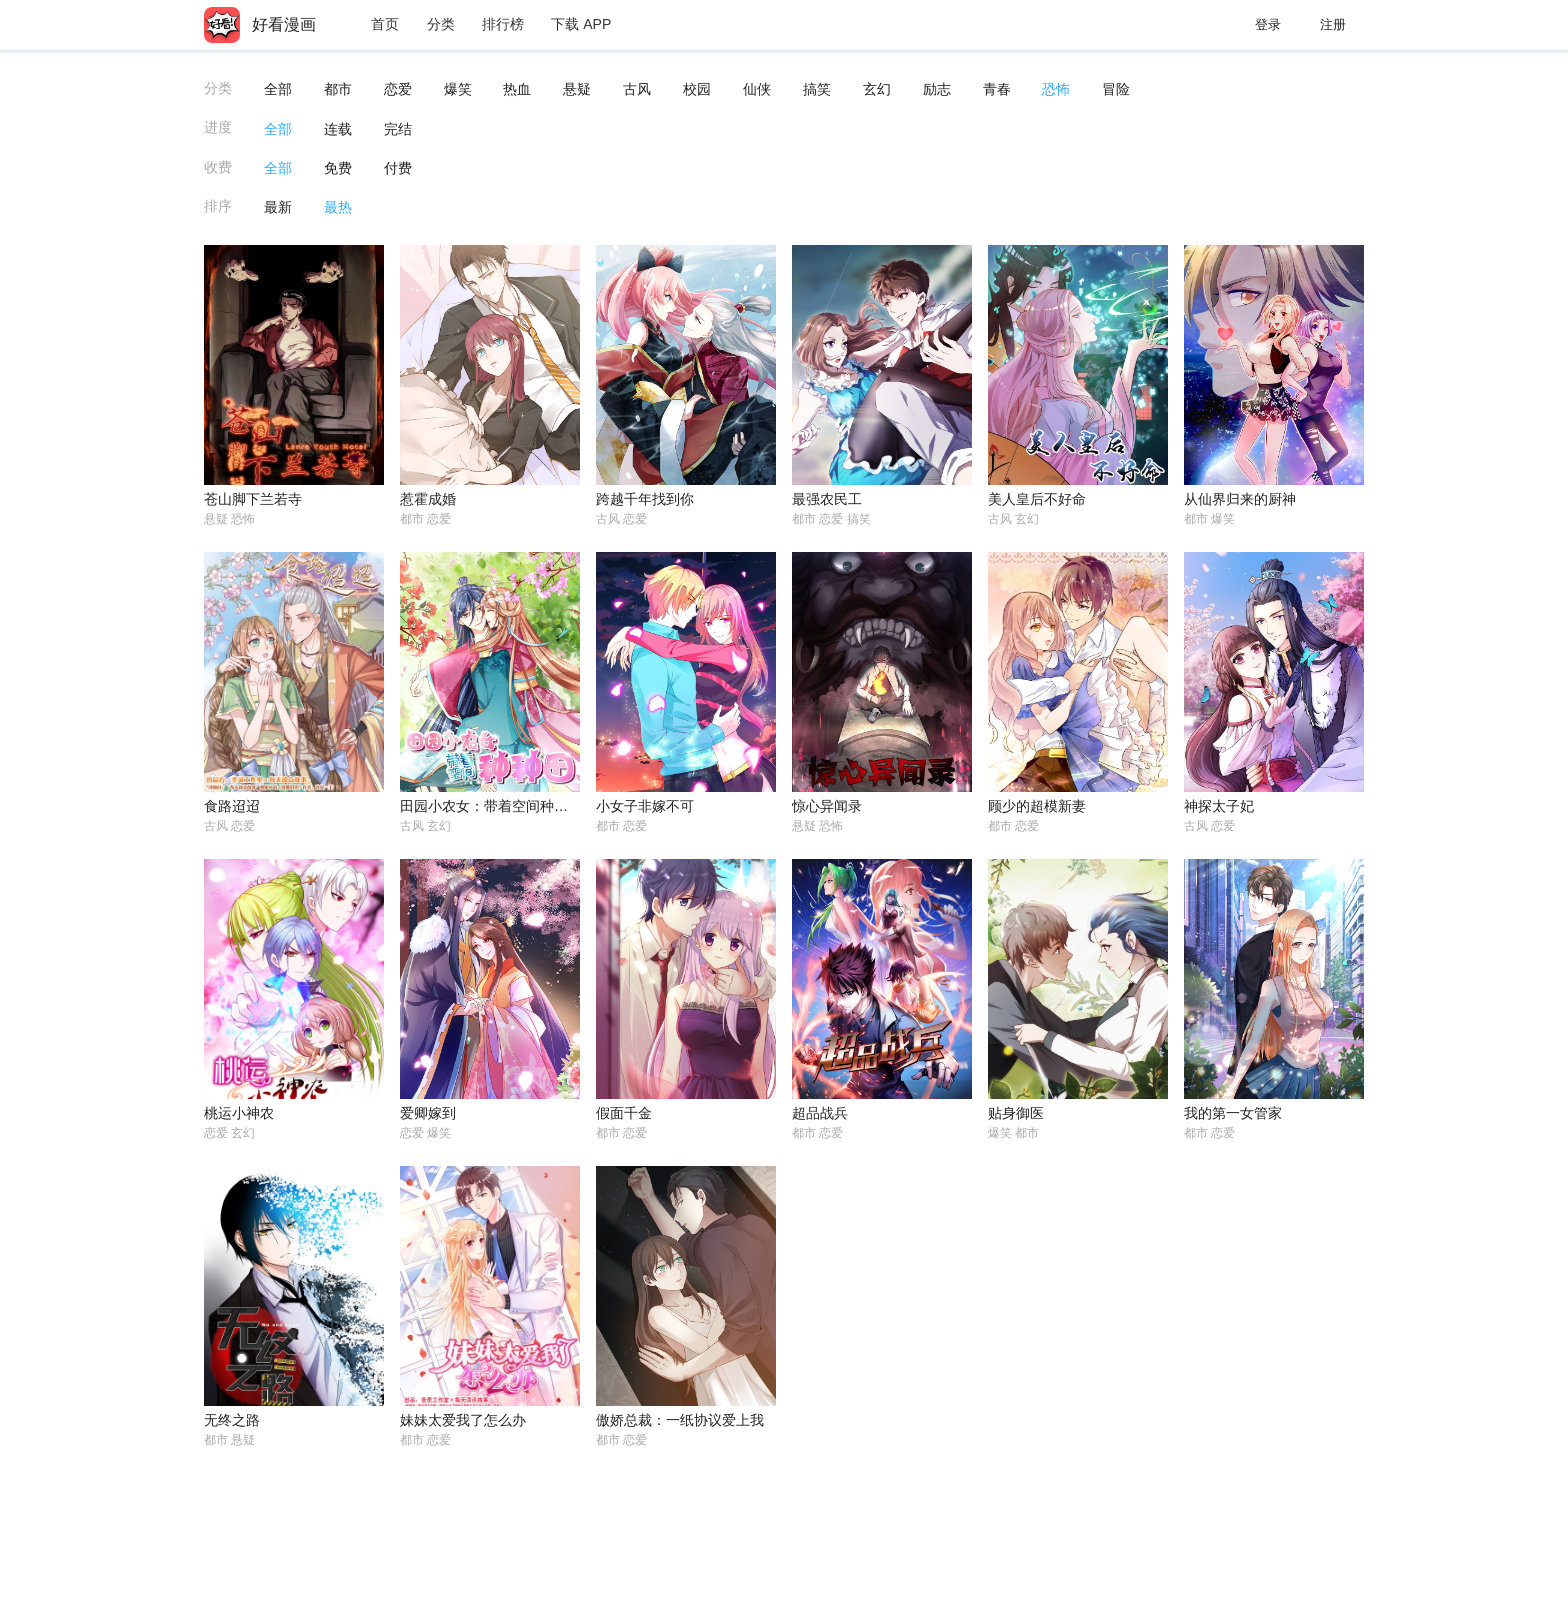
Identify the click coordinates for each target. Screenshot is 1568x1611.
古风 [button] (637, 89)
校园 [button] (697, 89)
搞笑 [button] (817, 89)
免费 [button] (338, 168)
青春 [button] (997, 89)
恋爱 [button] (398, 89)
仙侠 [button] (757, 89)
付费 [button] (398, 168)
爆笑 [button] (458, 89)
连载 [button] (338, 129)
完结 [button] (398, 129)
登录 (1268, 24)
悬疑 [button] (577, 89)
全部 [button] (278, 89)
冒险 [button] (1116, 89)
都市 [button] (338, 89)
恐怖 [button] (1056, 89)
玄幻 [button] (877, 89)
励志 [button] (937, 89)
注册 (1333, 24)
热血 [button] (517, 89)
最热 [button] (338, 207)
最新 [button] (278, 207)
